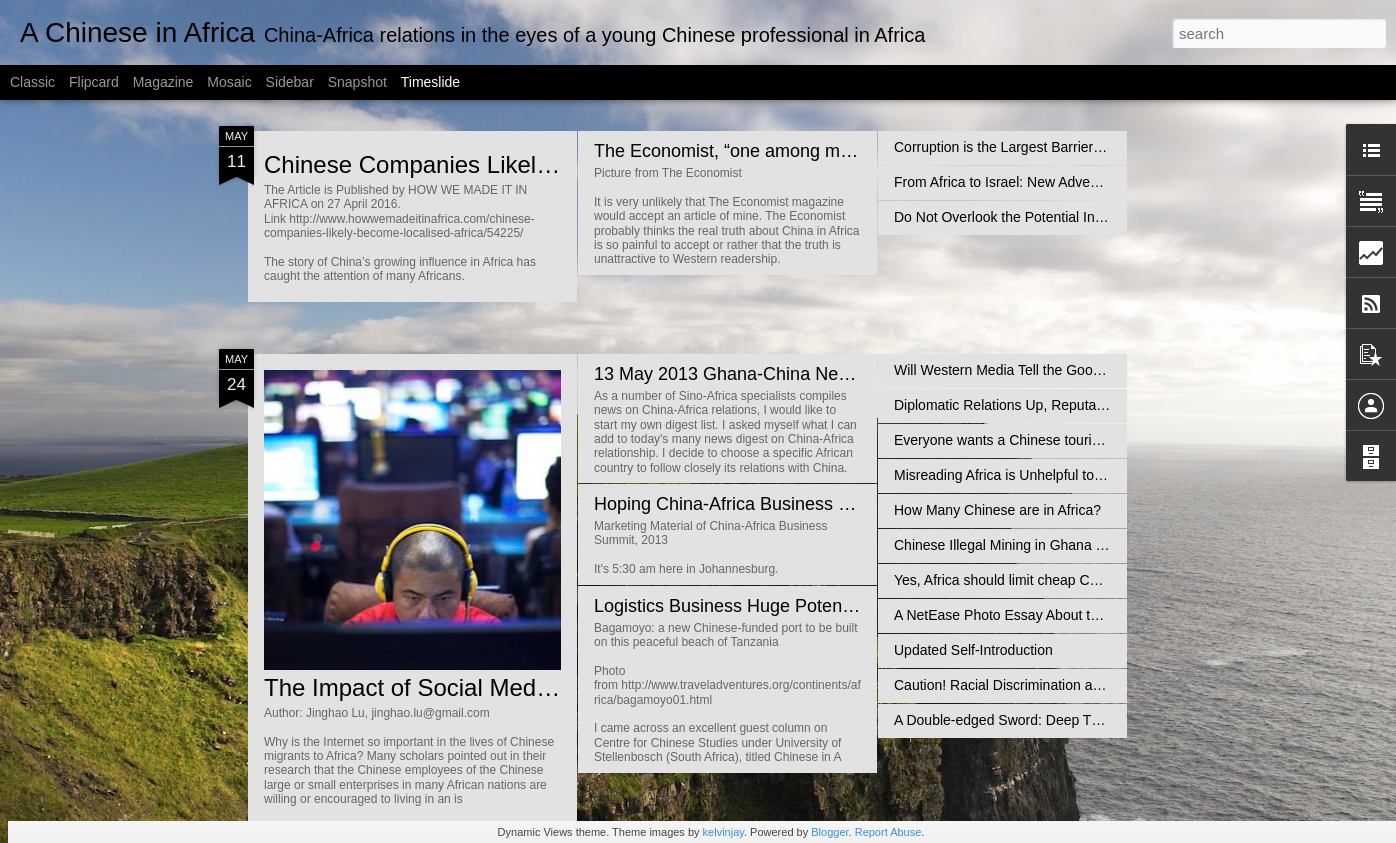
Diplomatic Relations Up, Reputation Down (1026, 405)
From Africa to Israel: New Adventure (1008, 182)
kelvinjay (723, 832)
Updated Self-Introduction (973, 650)
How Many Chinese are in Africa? (997, 510)
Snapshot (357, 82)
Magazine (163, 82)
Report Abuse (888, 832)
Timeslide (430, 82)
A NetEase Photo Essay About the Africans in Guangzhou (1072, 615)
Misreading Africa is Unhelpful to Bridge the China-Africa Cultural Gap (1109, 475)
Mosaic (229, 82)
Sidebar (290, 82)
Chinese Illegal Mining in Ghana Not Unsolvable (1042, 545)
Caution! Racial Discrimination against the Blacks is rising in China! (1101, 685)
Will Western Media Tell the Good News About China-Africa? (1081, 370)
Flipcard (94, 82)
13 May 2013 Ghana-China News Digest (755, 374)
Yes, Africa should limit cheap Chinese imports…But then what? (1091, 580)
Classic (32, 82)
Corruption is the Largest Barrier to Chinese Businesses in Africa (1093, 147)
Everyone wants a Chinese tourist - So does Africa (1049, 440)
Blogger (829, 832)
